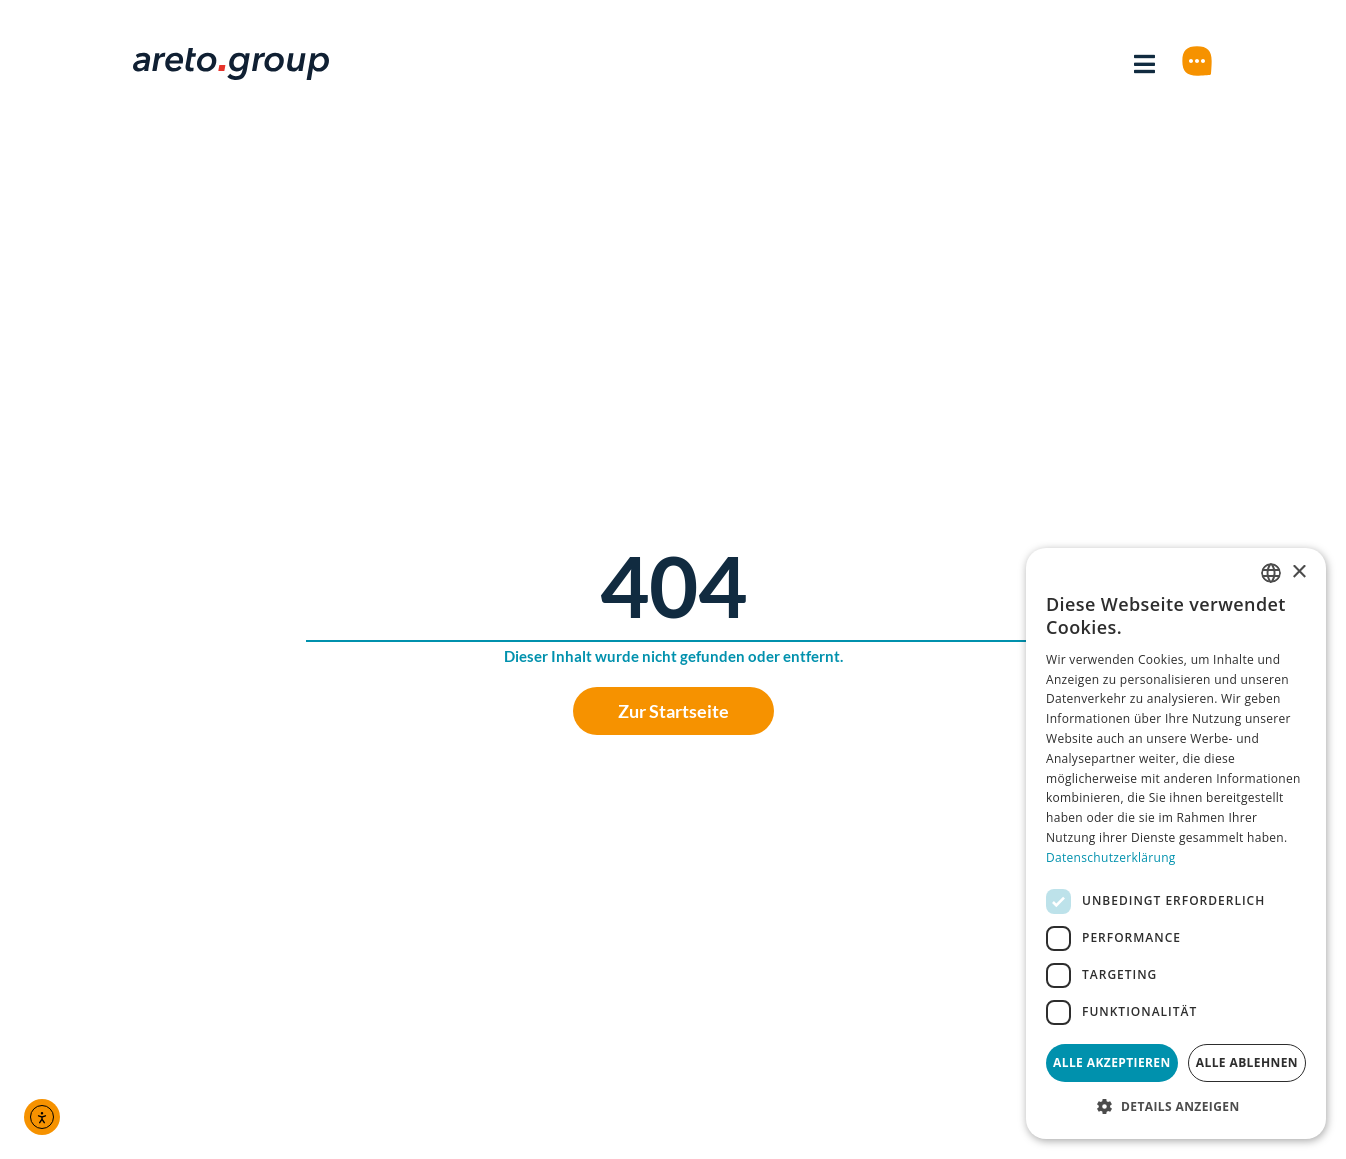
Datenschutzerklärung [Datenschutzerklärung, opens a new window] (1111, 857)
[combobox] (1271, 573)
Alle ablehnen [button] (1247, 1062)
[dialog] (1176, 843)
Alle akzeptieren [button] (1112, 1062)
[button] (1176, 1107)
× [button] (1298, 572)
